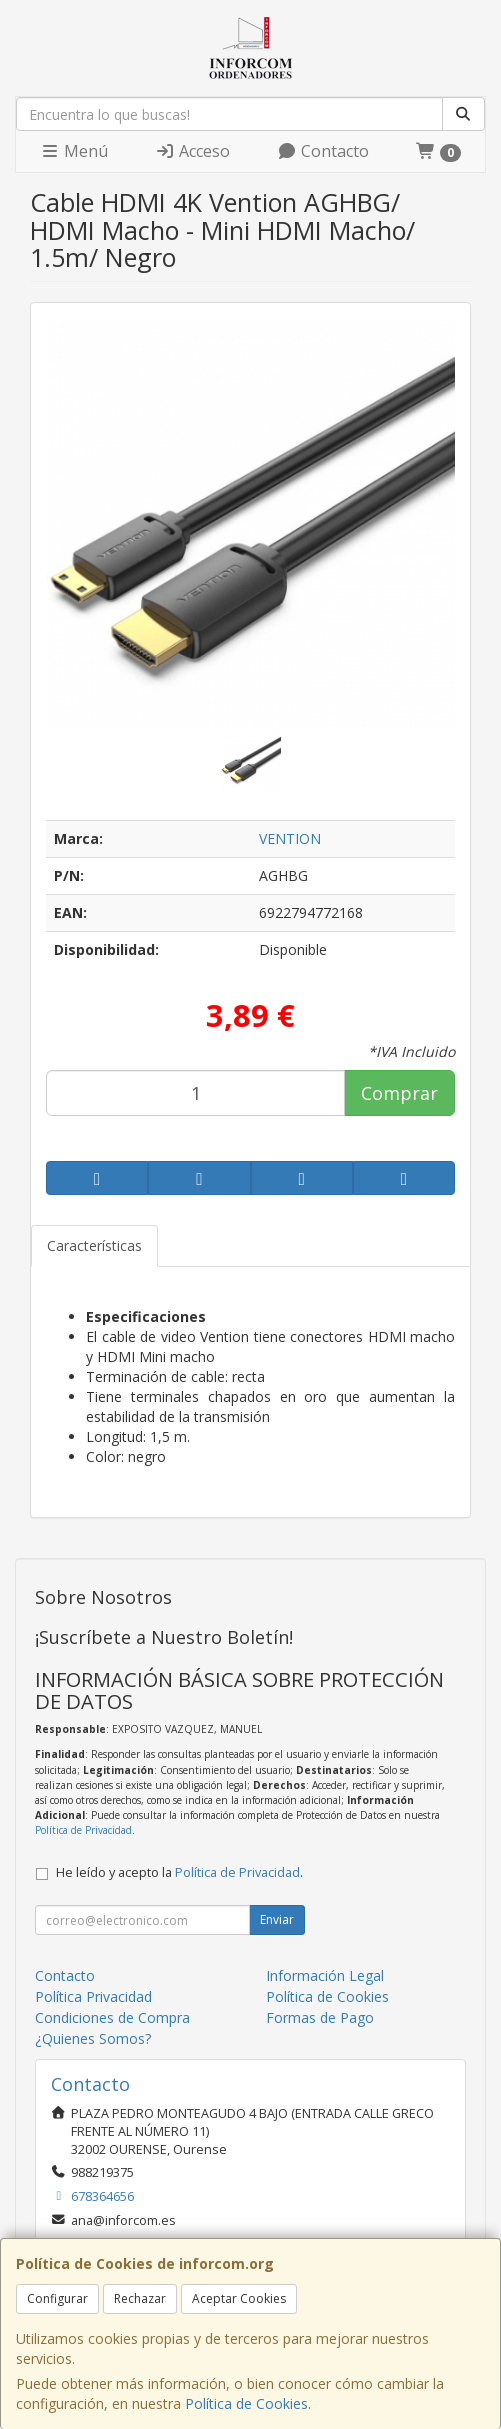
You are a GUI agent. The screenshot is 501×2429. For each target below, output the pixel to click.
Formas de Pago (320, 2017)
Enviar (277, 1919)
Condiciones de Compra (112, 2017)
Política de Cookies (246, 2403)
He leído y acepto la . (179, 1872)
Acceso (192, 151)
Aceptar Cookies (239, 2298)
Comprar (399, 1093)
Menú (74, 151)
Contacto (323, 151)
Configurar (57, 2298)
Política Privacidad (93, 1996)
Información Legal (325, 1975)
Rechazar (140, 2298)
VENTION (290, 838)
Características (94, 1245)
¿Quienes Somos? (93, 2038)
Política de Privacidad (83, 1830)
